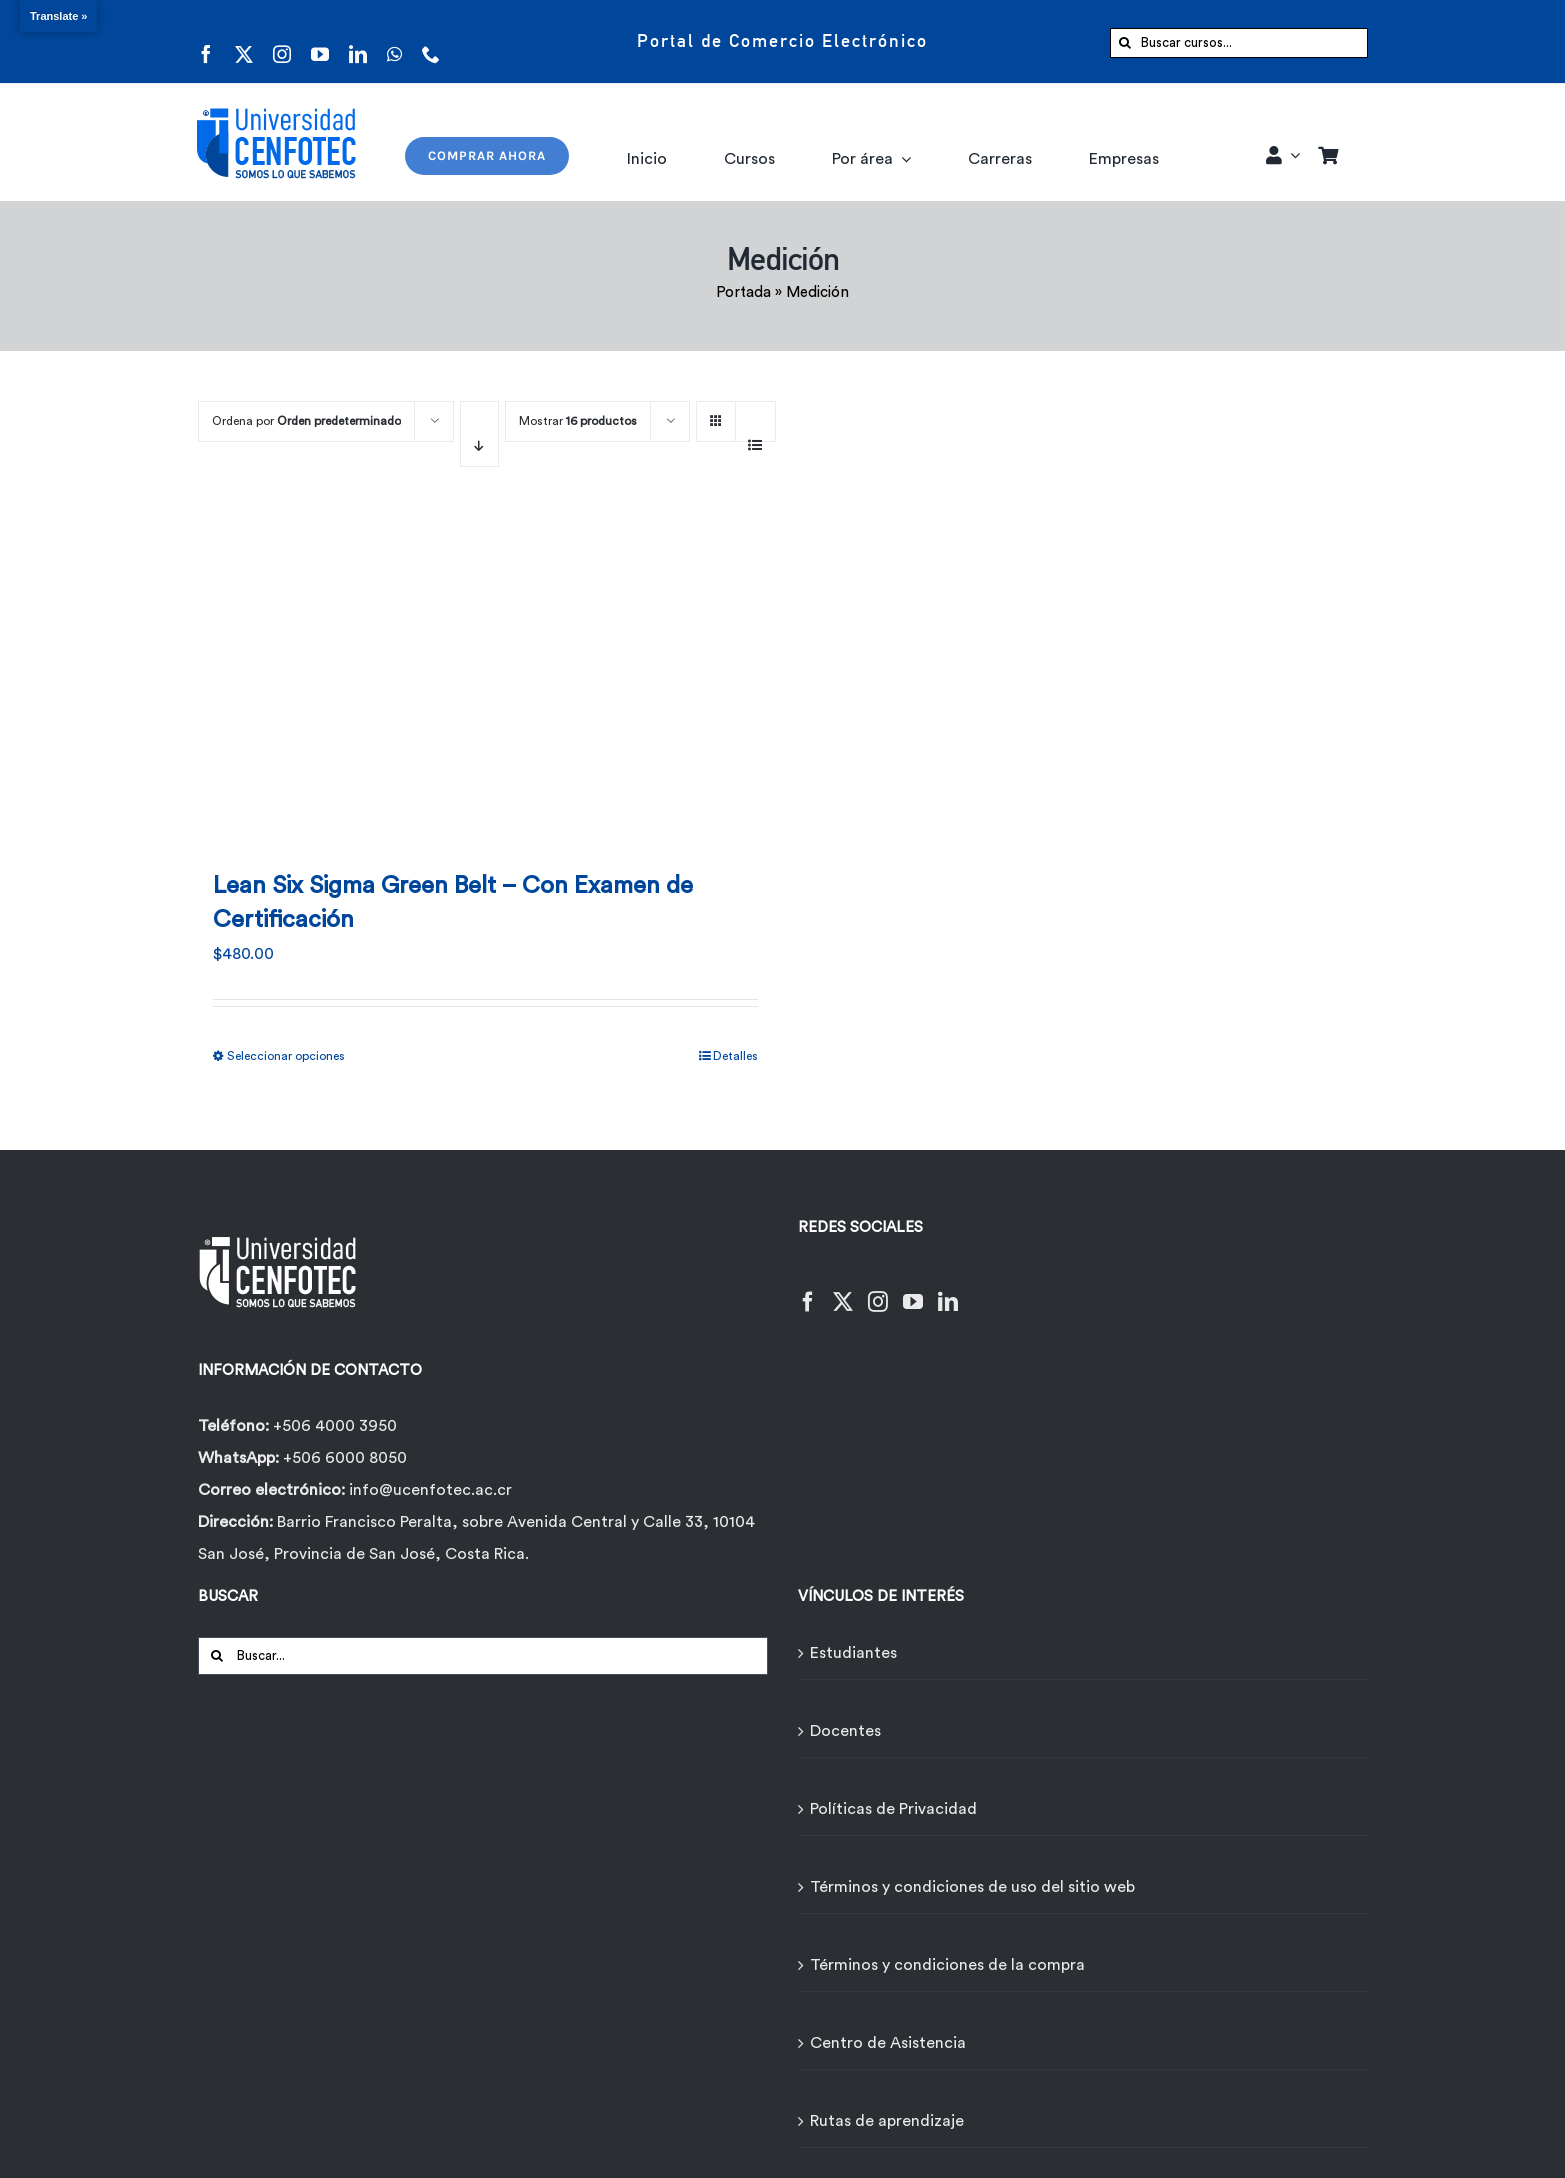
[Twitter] (843, 1289)
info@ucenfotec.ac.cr (430, 1490)
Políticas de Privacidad (893, 1809)
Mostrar (578, 421)
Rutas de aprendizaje (887, 2121)
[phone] (431, 41)
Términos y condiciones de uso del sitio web (972, 1887)
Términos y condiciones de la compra (947, 1965)
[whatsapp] (394, 41)
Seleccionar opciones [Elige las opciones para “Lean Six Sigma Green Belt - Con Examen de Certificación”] (286, 1056)
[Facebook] (808, 1289)
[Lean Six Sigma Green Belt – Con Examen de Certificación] (485, 676)
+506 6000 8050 (343, 1458)
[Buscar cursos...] (1238, 43)
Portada (743, 292)
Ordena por (306, 421)
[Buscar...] (483, 1656)
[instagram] (282, 41)
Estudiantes (853, 1653)
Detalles (735, 1056)
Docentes (845, 1731)
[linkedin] (358, 41)
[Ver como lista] (755, 434)
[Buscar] (1125, 43)
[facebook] (206, 41)
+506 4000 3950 (335, 1426)
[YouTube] (913, 1289)
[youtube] (320, 41)
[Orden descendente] (479, 434)
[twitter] (244, 41)
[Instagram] (878, 1289)
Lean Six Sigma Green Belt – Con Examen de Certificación (453, 903)
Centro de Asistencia (888, 2043)
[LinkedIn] (948, 1289)
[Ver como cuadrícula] (716, 414)
